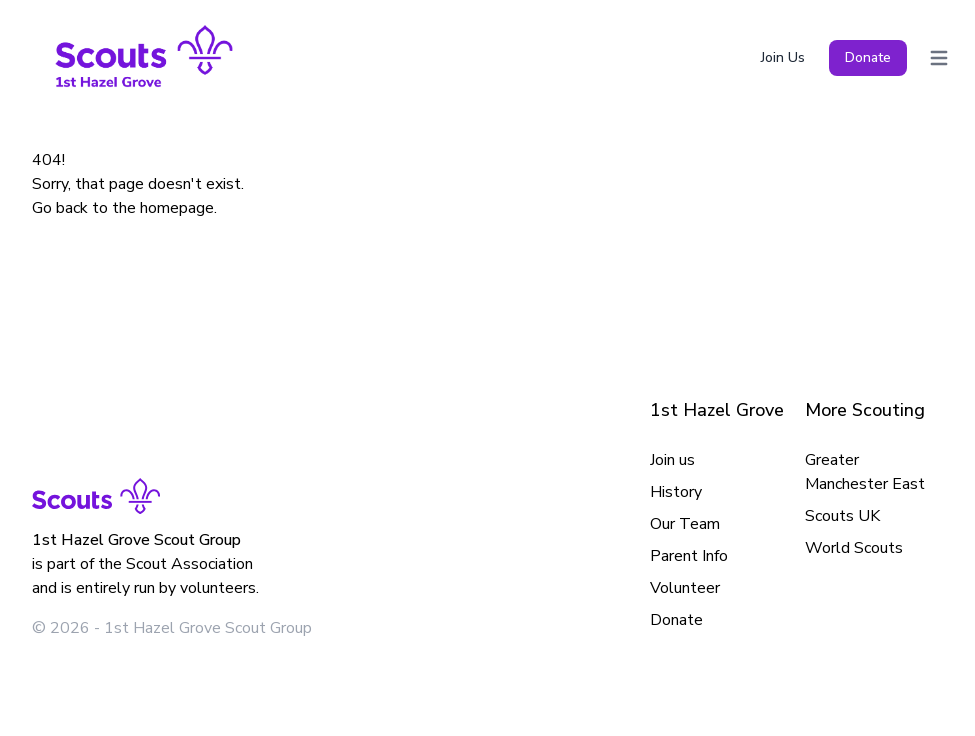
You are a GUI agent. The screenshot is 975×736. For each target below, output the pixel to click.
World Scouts (854, 548)
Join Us (783, 57)
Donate (868, 57)
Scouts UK (842, 516)
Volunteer (685, 588)
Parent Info (689, 556)
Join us (672, 460)
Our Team (685, 524)
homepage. (178, 208)
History (676, 492)
